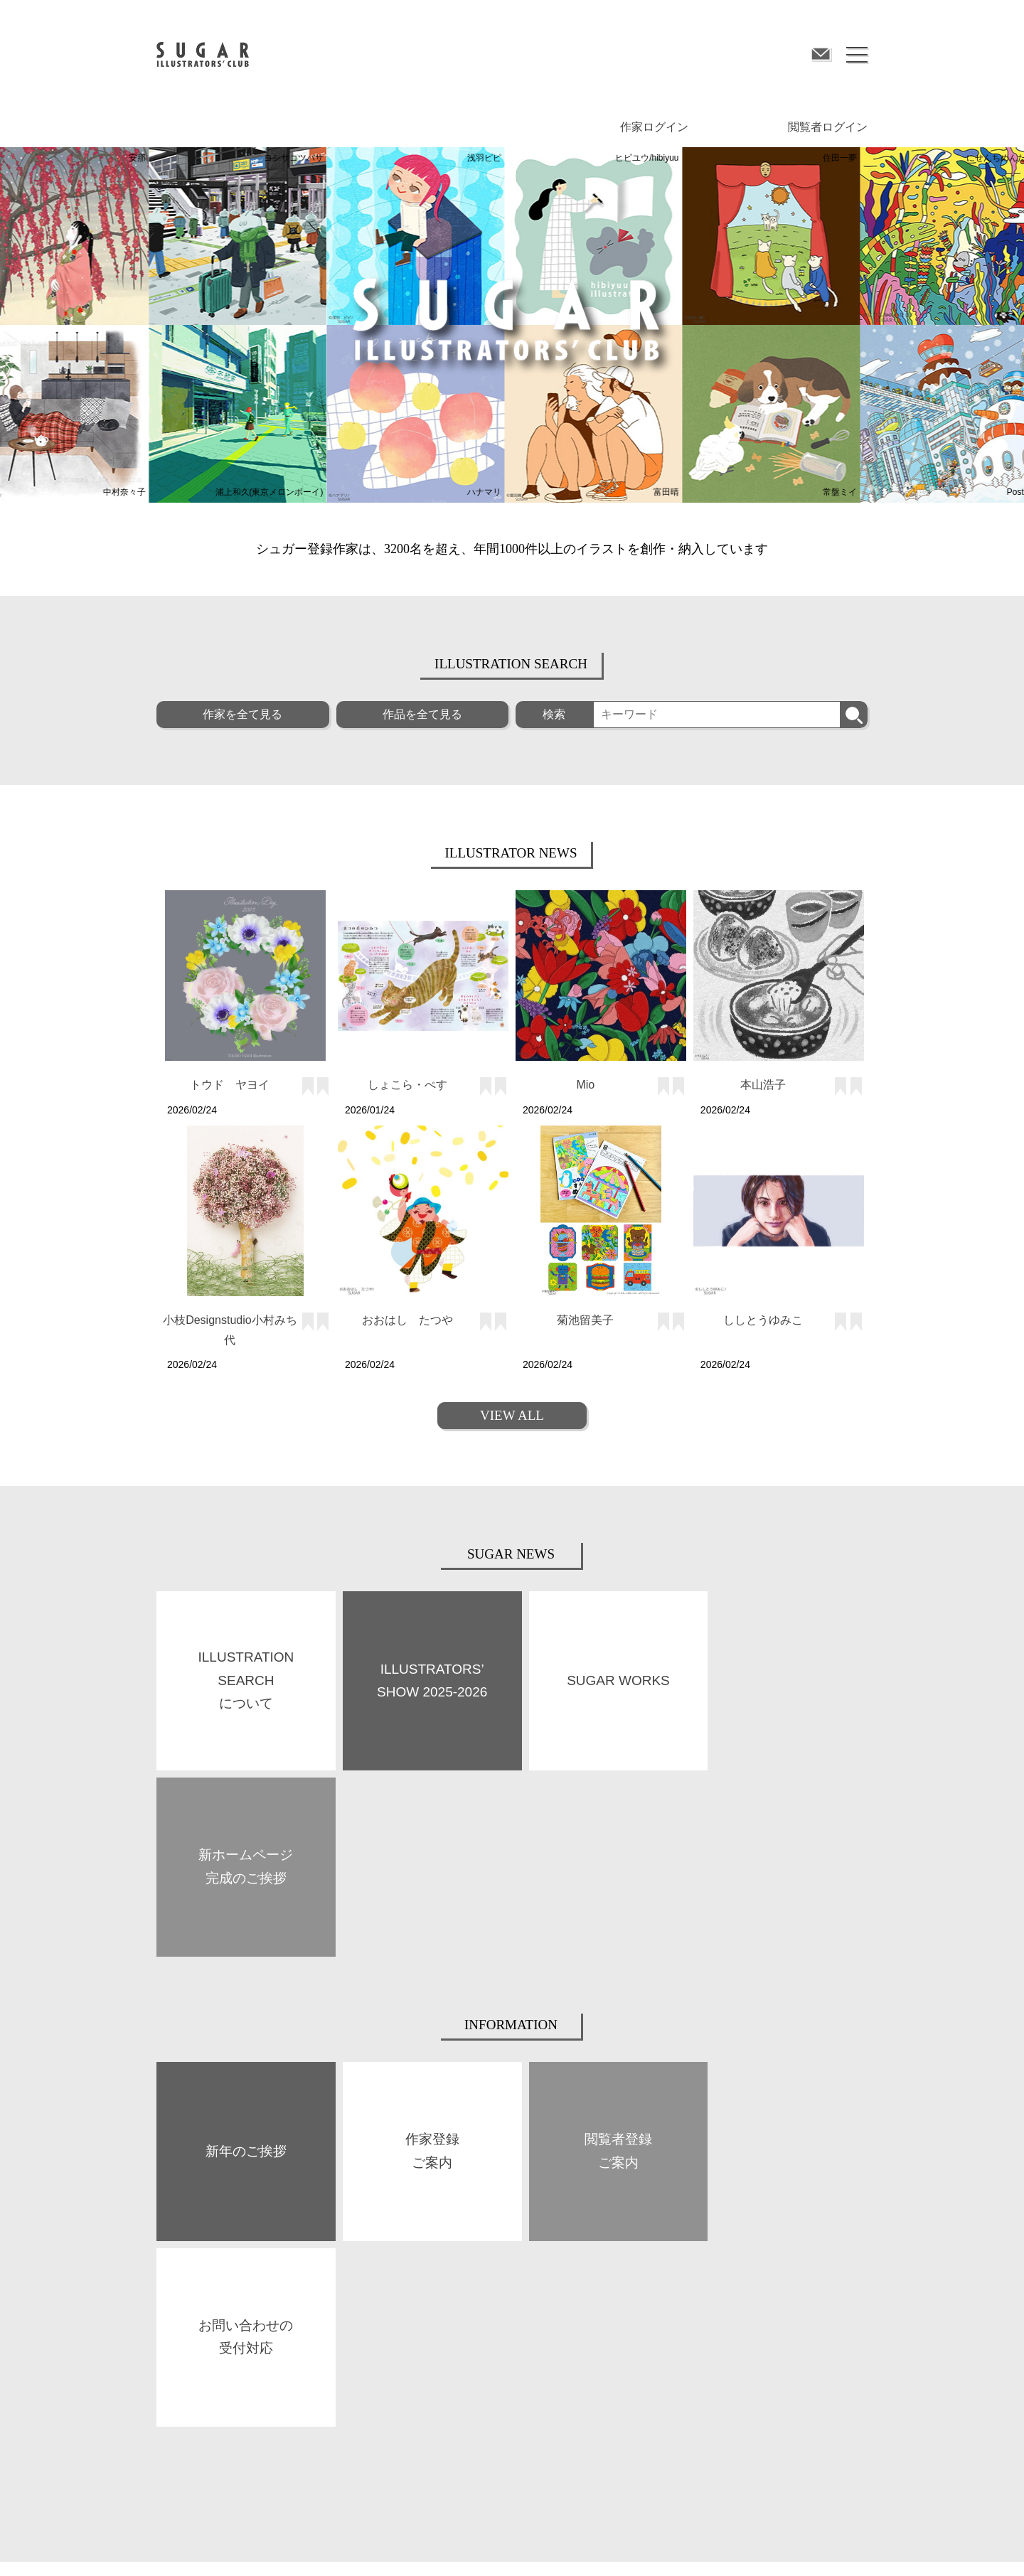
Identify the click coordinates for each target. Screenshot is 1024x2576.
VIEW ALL (512, 1414)
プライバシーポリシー (400, 2543)
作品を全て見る (422, 713)
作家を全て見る (242, 713)
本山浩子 (763, 1084)
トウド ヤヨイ (230, 1084)
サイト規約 (177, 2543)
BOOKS (348, 2284)
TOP (164, 2250)
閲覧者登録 (711, 2284)
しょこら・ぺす (407, 1084)
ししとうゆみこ (763, 1319)
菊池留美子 (585, 1319)
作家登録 (529, 2284)
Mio (585, 1084)
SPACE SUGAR (362, 2321)
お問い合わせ (627, 2543)
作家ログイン (654, 126)
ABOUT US (177, 2287)
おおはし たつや (407, 1319)
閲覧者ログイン (828, 126)
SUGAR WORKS (187, 2322)
